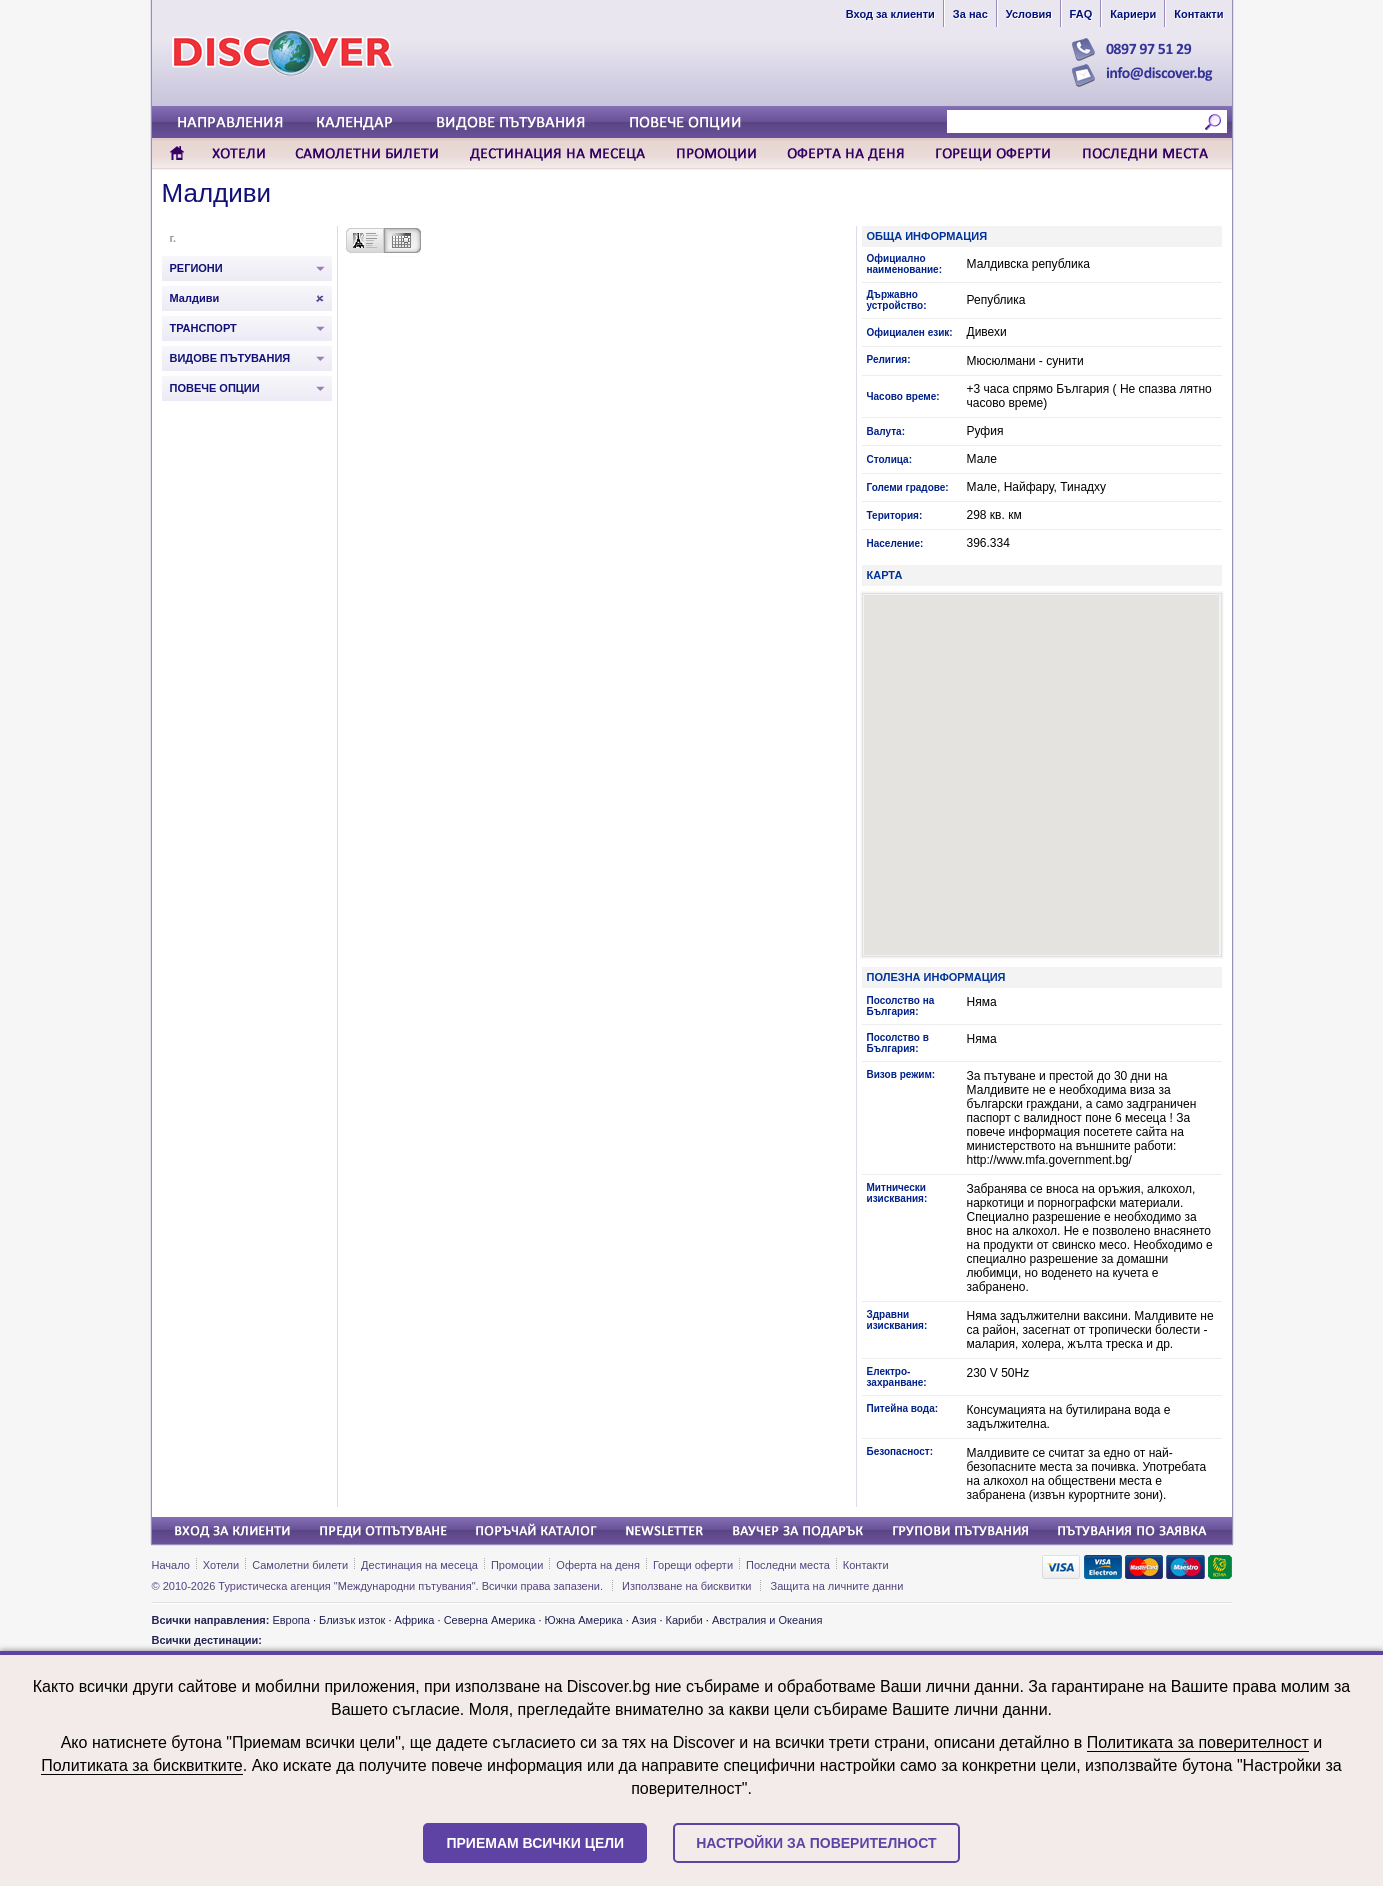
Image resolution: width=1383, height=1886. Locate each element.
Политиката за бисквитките (142, 1765)
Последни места (788, 1565)
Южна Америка (584, 1620)
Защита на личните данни (837, 1586)
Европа (291, 1620)
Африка (415, 1620)
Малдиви (217, 193)
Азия (644, 1620)
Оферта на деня (598, 1565)
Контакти (866, 1565)
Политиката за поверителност (1198, 1742)
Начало (171, 1565)
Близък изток (352, 1620)
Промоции (517, 1565)
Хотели (221, 1565)
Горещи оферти (693, 1565)
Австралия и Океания (767, 1620)
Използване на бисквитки (686, 1586)
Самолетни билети (300, 1565)
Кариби (684, 1620)
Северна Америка (490, 1620)
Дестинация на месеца (419, 1565)
